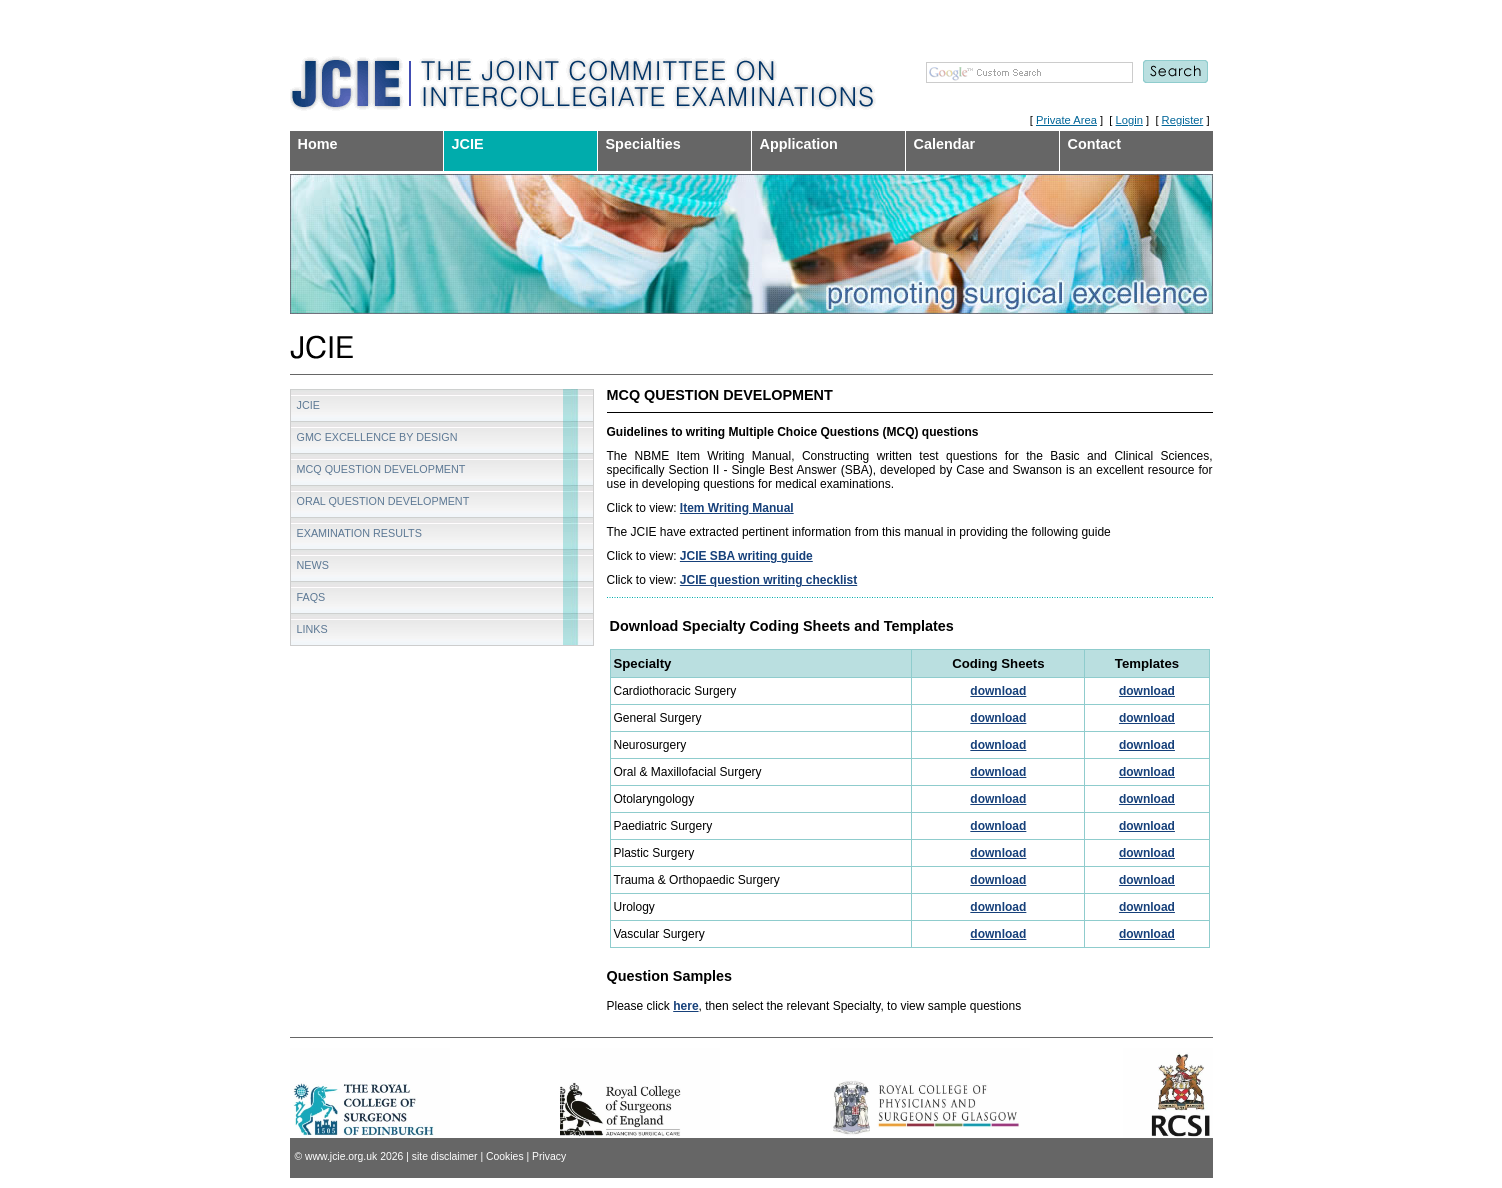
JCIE (468, 144)
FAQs (311, 597)
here (685, 1006)
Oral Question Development (383, 501)
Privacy (549, 1156)
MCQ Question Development (381, 469)
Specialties (643, 144)
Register (1183, 120)
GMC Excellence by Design (377, 437)
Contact (1095, 144)
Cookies (505, 1156)
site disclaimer (445, 1156)
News (313, 565)
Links (312, 629)
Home (318, 144)
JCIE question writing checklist (768, 580)
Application (799, 144)
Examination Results (359, 533)
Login (1129, 120)
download (998, 691)
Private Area (1066, 120)
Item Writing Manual (737, 508)
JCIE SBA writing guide (746, 556)
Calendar (945, 144)
